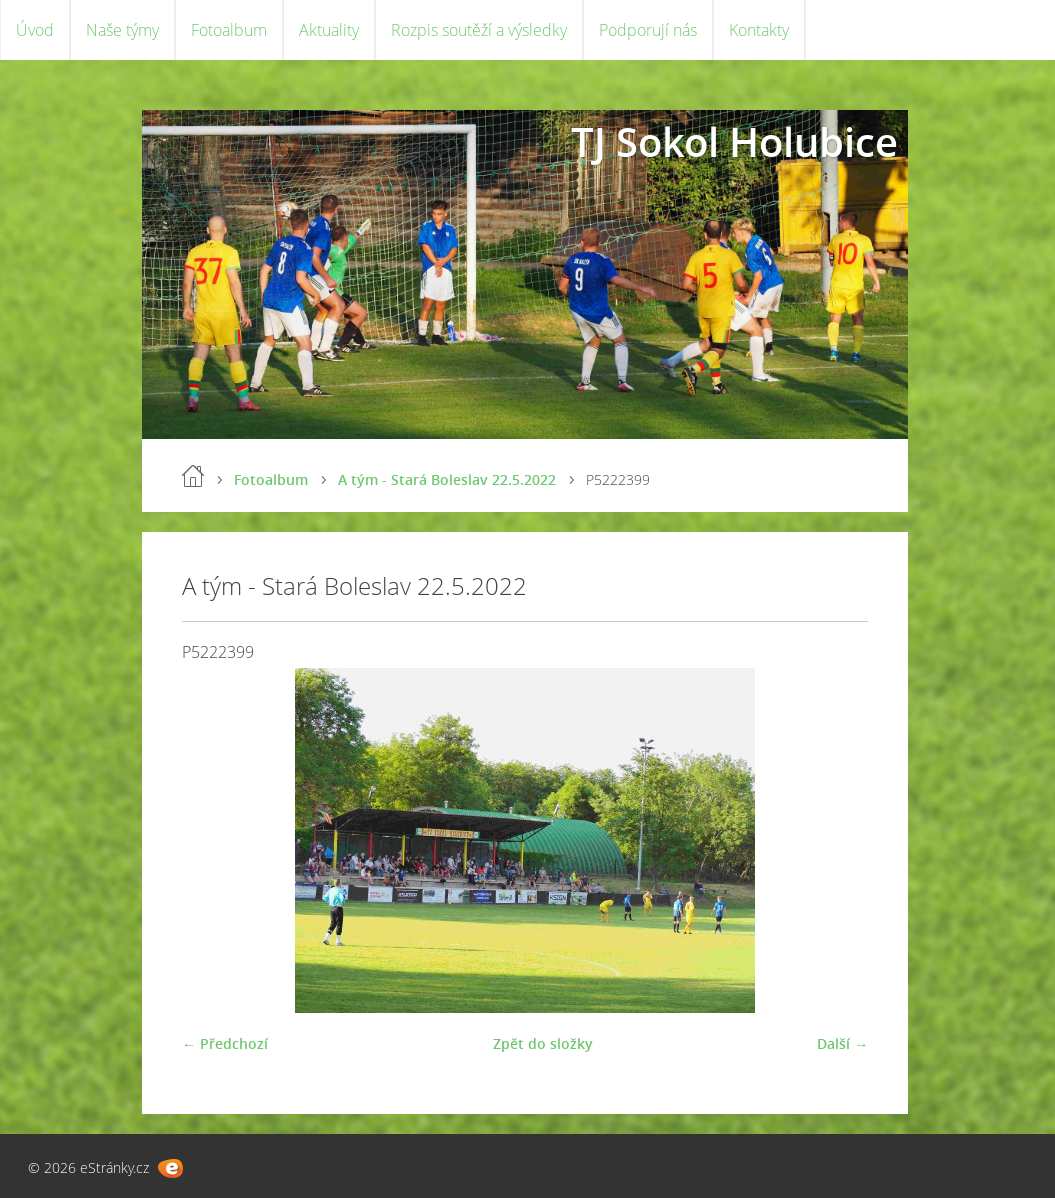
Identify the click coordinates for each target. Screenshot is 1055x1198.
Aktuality (329, 30)
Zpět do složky (543, 1043)
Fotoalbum (229, 30)
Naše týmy (122, 30)
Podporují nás (648, 30)
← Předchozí (225, 1043)
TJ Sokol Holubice (734, 141)
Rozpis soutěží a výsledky (479, 30)
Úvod (35, 30)
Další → (842, 1043)
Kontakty (759, 30)
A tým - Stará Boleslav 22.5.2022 (447, 479)
